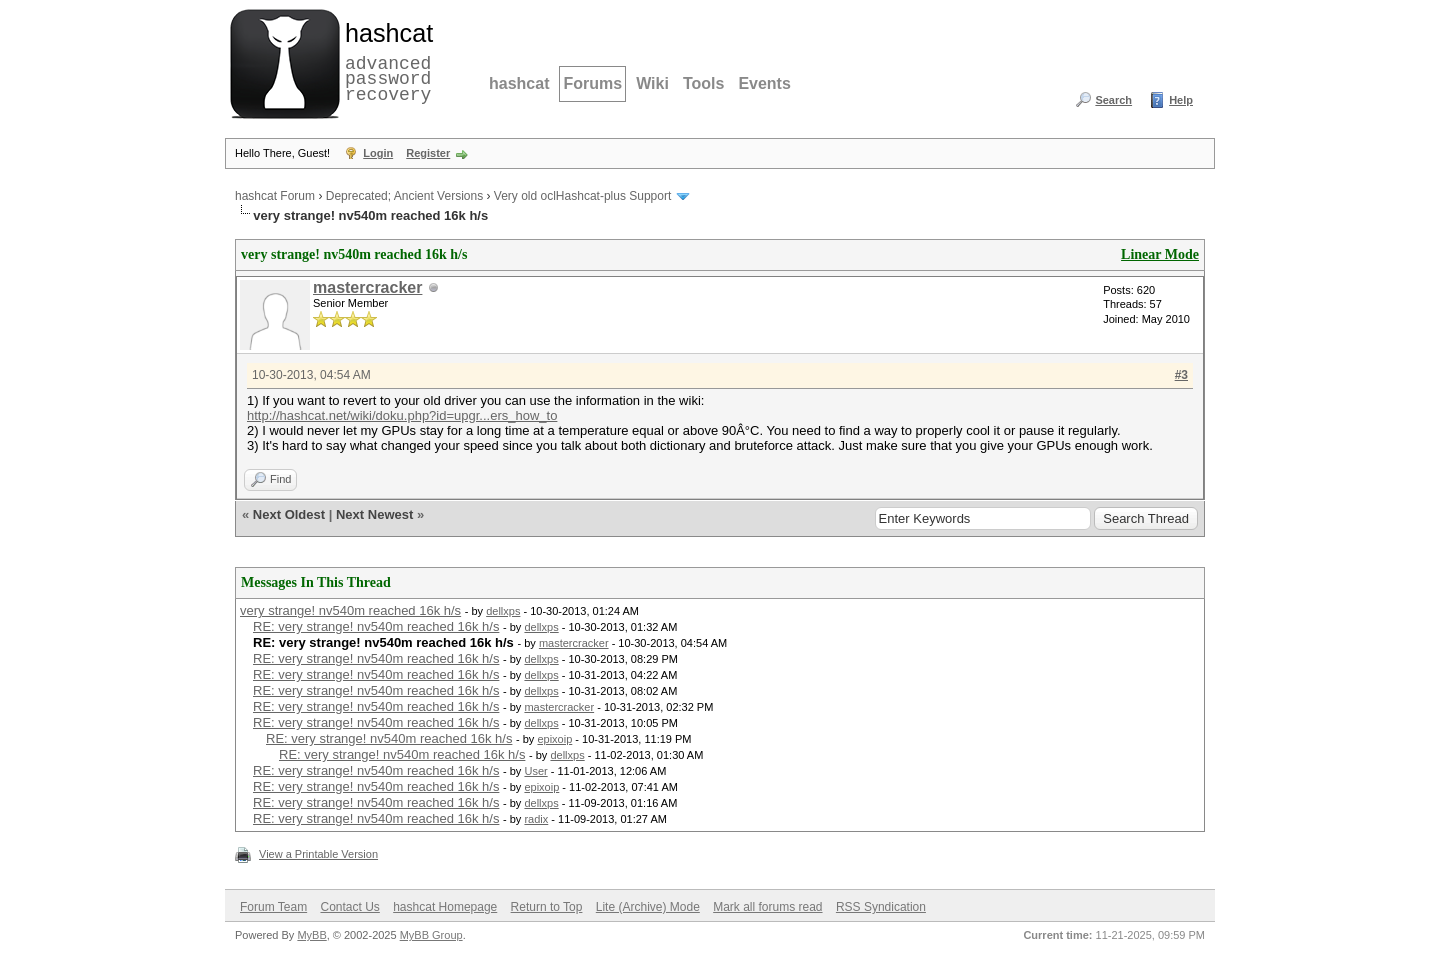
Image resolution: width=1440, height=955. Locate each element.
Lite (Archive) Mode (648, 907)
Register (428, 153)
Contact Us (349, 907)
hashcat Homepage (445, 907)
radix (536, 819)
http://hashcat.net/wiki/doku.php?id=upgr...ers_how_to (402, 415)
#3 (1181, 375)
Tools (703, 83)
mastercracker (367, 287)
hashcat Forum (275, 196)
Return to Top (547, 907)
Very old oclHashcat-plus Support (582, 196)
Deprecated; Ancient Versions (404, 196)
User (535, 771)
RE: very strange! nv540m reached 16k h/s (376, 626)
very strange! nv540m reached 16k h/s (350, 610)
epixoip (554, 739)
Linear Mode (1160, 254)
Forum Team (273, 907)
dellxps (503, 611)
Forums (592, 83)
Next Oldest (289, 514)
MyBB (311, 935)
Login (378, 153)
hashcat (519, 83)
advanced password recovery (385, 61)
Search (1113, 100)
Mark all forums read (767, 907)
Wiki (652, 83)
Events (764, 83)
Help (1181, 100)
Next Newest (374, 514)
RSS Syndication (881, 907)
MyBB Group (431, 935)
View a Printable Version (318, 854)
